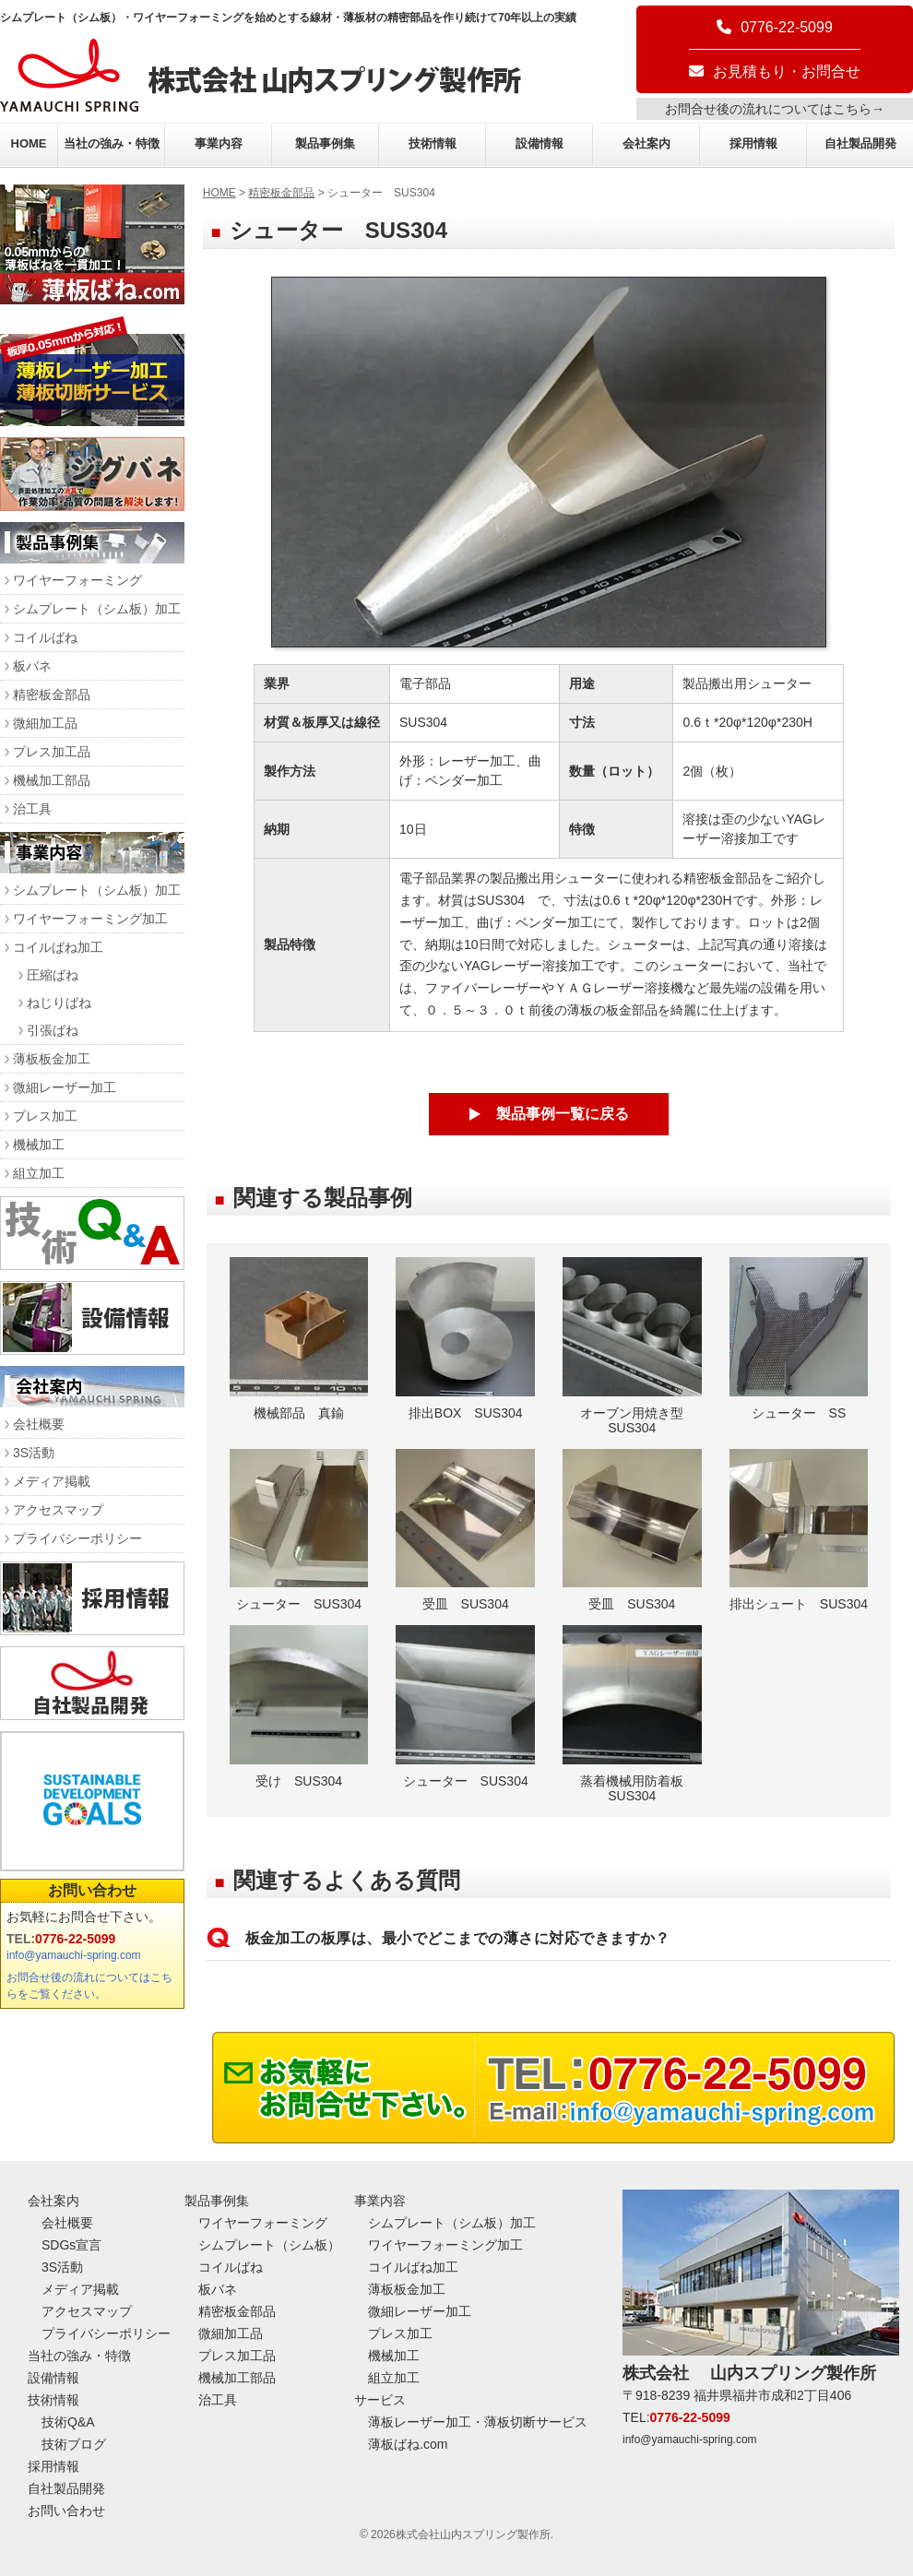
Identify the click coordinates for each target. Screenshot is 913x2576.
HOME (29, 143)
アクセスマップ (58, 1509)
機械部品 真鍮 (299, 1338)
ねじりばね (59, 1002)
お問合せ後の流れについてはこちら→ (774, 108)
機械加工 (39, 1144)
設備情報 (539, 143)
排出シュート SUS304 (799, 1530)
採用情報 (753, 143)
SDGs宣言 (71, 2245)
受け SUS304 (299, 1706)
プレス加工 (45, 1116)
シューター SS (799, 1338)
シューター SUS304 (299, 1530)
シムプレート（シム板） (269, 2245)
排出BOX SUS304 (465, 1338)
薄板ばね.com (407, 2444)
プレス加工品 (51, 751)
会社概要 (39, 1424)
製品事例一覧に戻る (562, 1114)
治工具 (32, 808)
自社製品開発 (860, 143)
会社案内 (646, 143)
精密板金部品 (281, 192)
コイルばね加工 (58, 947)
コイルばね (45, 637)
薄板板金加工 (51, 1058)
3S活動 (33, 1452)
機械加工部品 (51, 780)
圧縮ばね (52, 974)
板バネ (32, 666)
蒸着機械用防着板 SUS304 (632, 1714)
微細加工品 (45, 723)
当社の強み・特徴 (112, 143)
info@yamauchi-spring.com (73, 1955)
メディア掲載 (51, 1481)
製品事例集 (325, 143)
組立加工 (39, 1173)
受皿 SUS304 (465, 1530)
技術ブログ (74, 2444)
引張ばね (52, 1030)
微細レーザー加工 (64, 1087)
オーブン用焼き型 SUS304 (632, 1346)
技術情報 (432, 143)
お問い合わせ (92, 1890)
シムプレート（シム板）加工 (97, 608)
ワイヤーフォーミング (77, 580)
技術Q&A (68, 2422)
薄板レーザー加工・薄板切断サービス (477, 2422)
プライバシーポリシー (77, 1538)
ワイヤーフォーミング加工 (90, 918)
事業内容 (219, 143)
